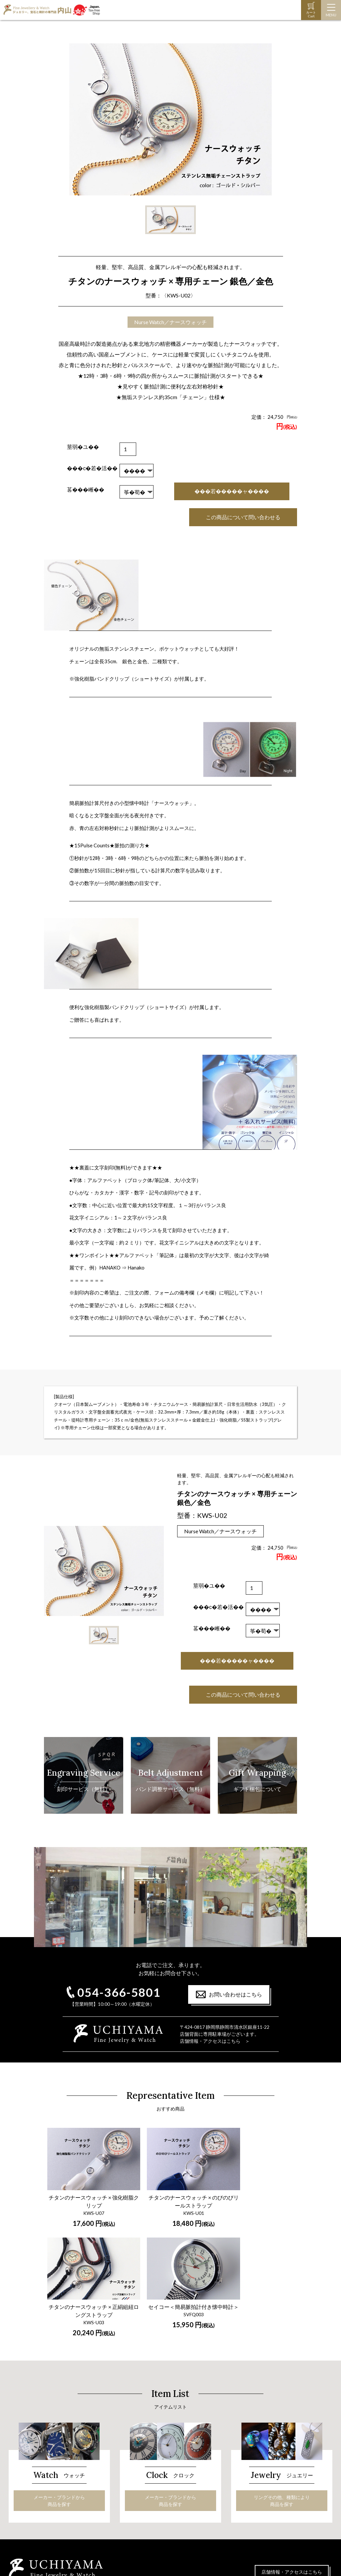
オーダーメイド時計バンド (44, 2499)
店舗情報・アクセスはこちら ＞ (215, 2041)
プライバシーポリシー (253, 2521)
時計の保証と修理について (44, 2490)
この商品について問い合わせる (243, 517)
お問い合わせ (244, 2504)
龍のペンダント (142, 2515)
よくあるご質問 (246, 2487)
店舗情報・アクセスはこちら (291, 2444)
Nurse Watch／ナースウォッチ (170, 322)
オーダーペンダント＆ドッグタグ (160, 2507)
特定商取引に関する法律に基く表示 (267, 2513)
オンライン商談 (246, 2496)
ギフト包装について (251, 2471)
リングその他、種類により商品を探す (282, 2372)
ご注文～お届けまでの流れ (258, 2479)
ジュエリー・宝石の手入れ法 (156, 2499)
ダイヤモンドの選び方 (149, 2490)
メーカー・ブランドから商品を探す (59, 2372)
